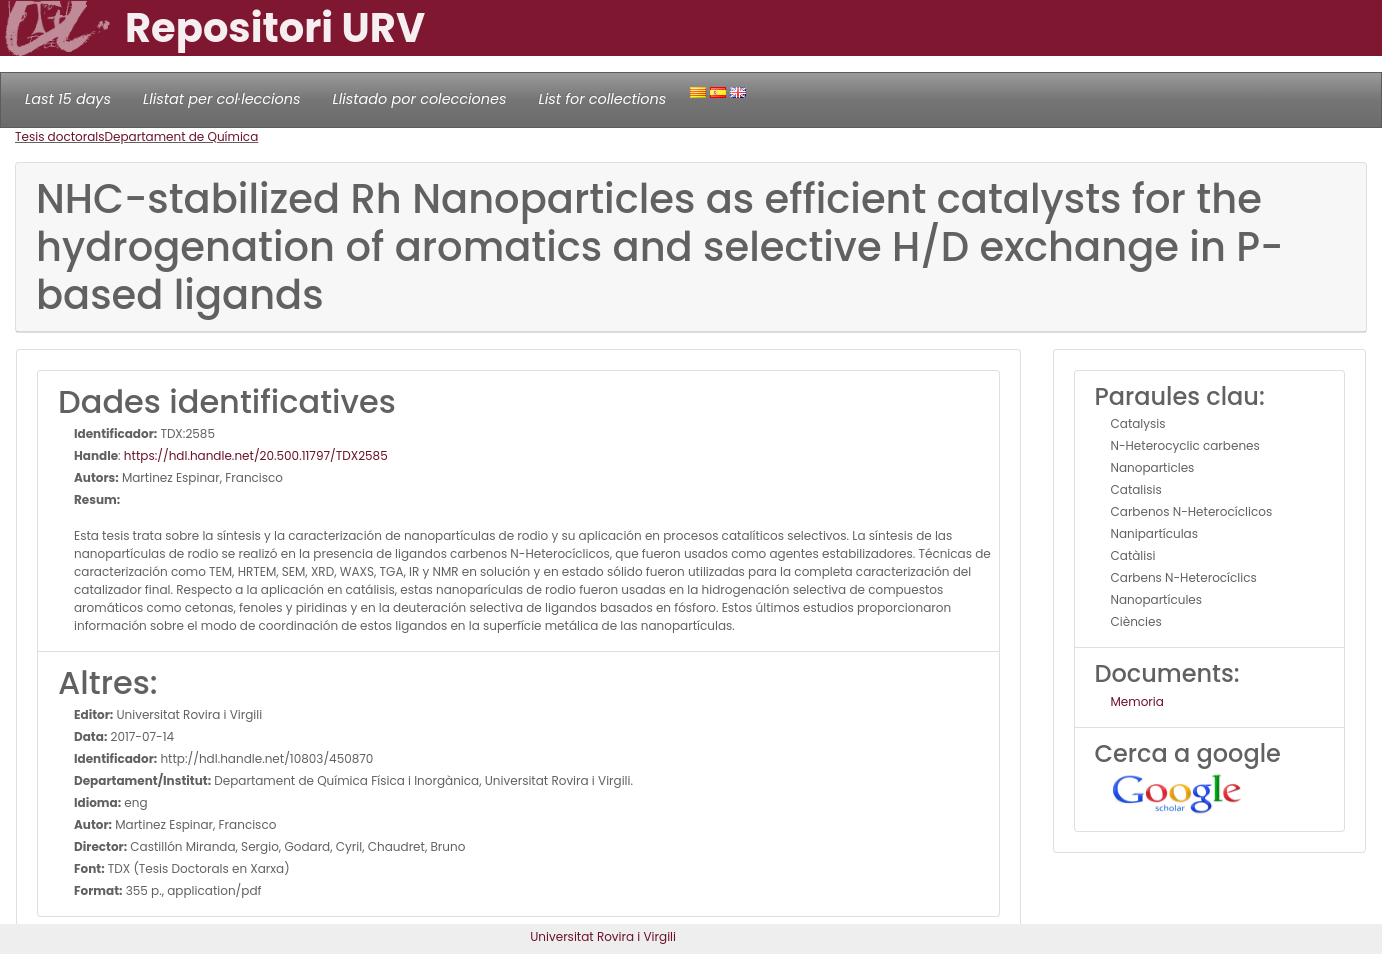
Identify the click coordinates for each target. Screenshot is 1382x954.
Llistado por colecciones (420, 99)
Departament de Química (182, 136)
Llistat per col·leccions (222, 99)
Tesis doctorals (60, 136)
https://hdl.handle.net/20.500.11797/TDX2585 (256, 455)
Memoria (1137, 701)
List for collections (602, 99)
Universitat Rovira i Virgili (603, 936)
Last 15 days (68, 99)
